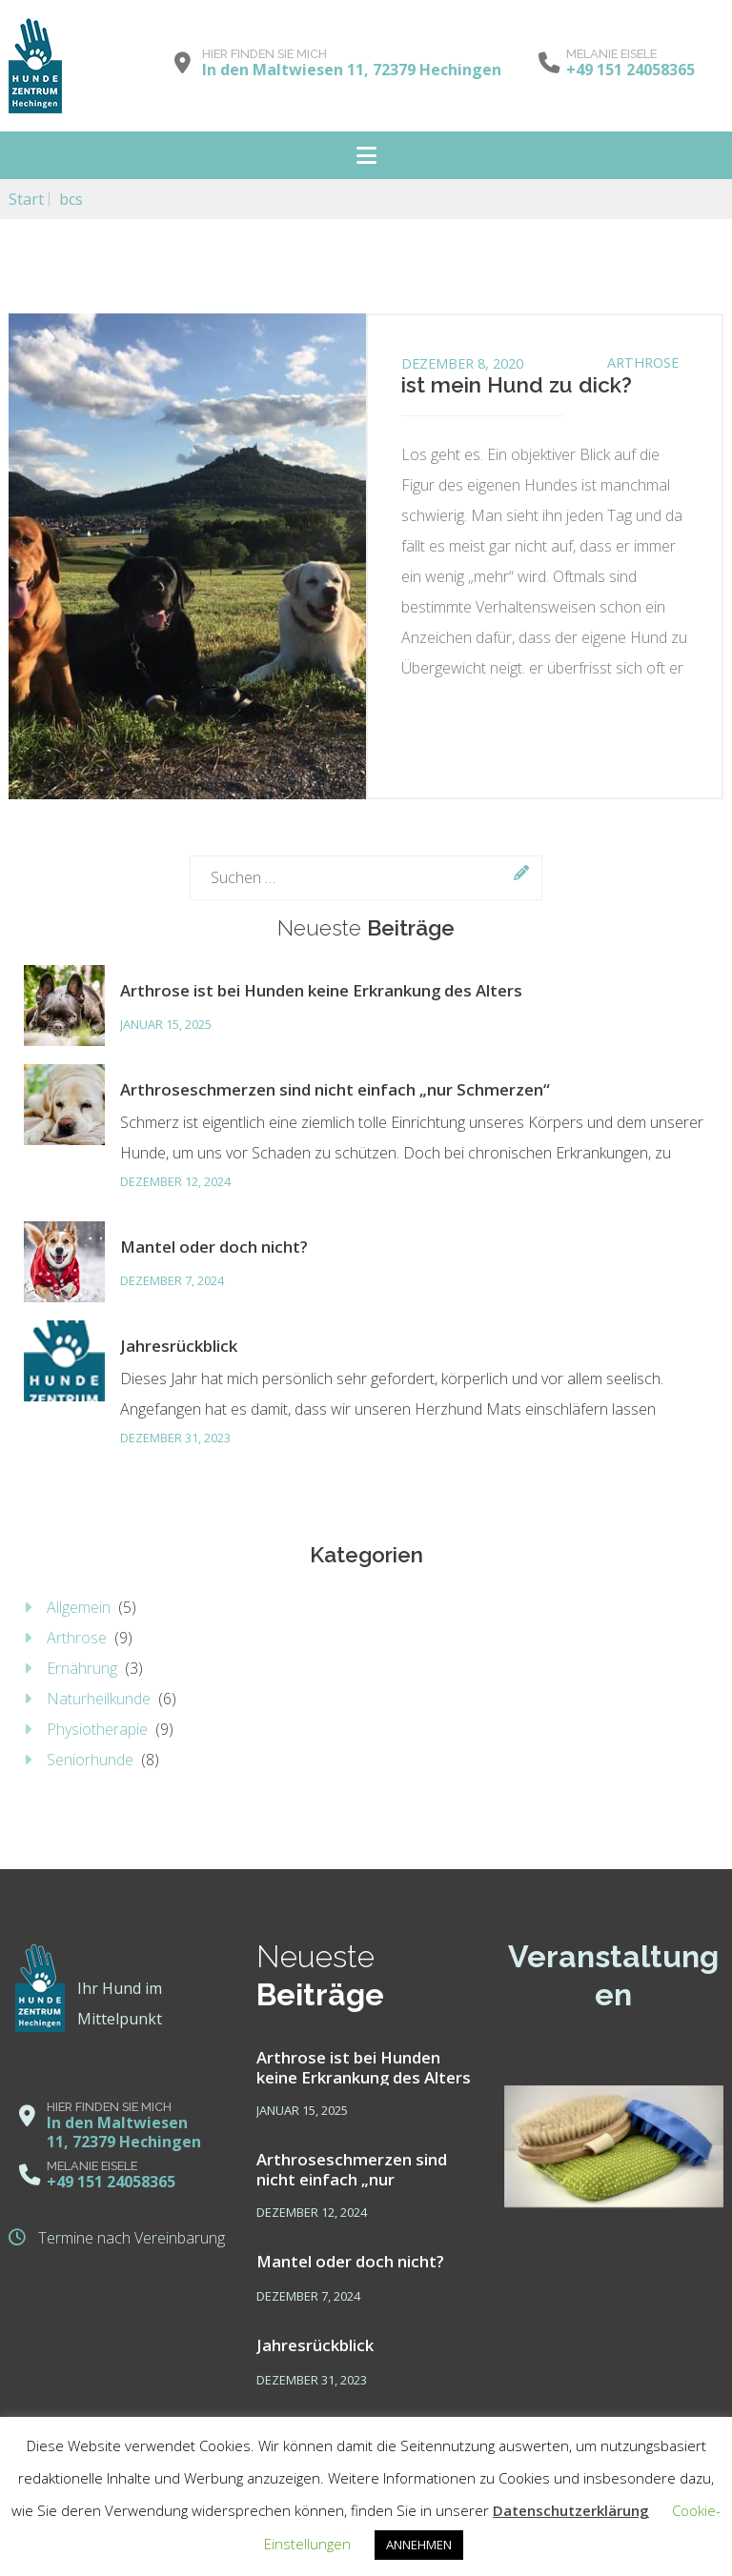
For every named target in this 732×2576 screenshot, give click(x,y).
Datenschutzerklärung (571, 2510)
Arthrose (643, 362)
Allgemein (79, 1607)
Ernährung (82, 1668)
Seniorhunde (90, 1759)
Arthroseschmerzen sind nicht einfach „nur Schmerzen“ (335, 1089)
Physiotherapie (97, 1729)
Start (26, 199)
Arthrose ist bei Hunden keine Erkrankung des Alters (321, 990)
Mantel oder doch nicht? (214, 1247)
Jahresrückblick (178, 1346)
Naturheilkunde (99, 1698)
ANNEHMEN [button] (419, 2544)
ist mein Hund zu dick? (516, 384)
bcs (71, 199)
